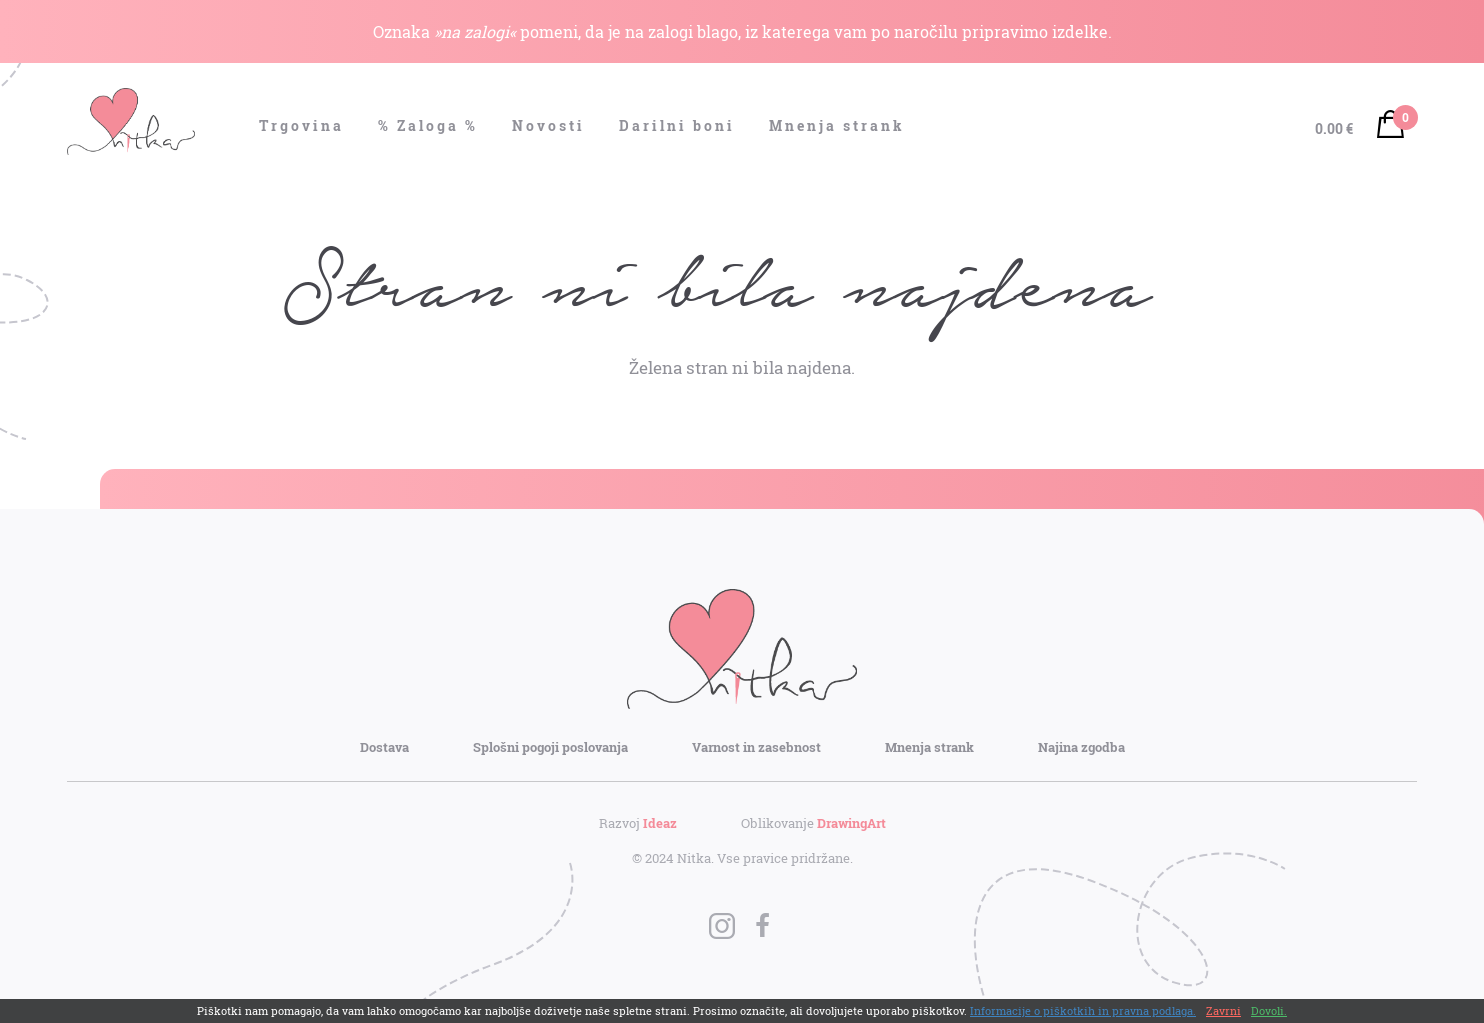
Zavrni (1223, 1010)
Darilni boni (677, 125)
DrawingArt (851, 823)
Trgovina (301, 125)
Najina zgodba (1081, 747)
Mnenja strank (837, 125)
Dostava (384, 747)
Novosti (548, 125)
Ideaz (660, 823)
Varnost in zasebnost (756, 747)
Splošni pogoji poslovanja (550, 747)
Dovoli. (1269, 1010)
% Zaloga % (428, 125)
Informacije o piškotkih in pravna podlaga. (1083, 1010)
